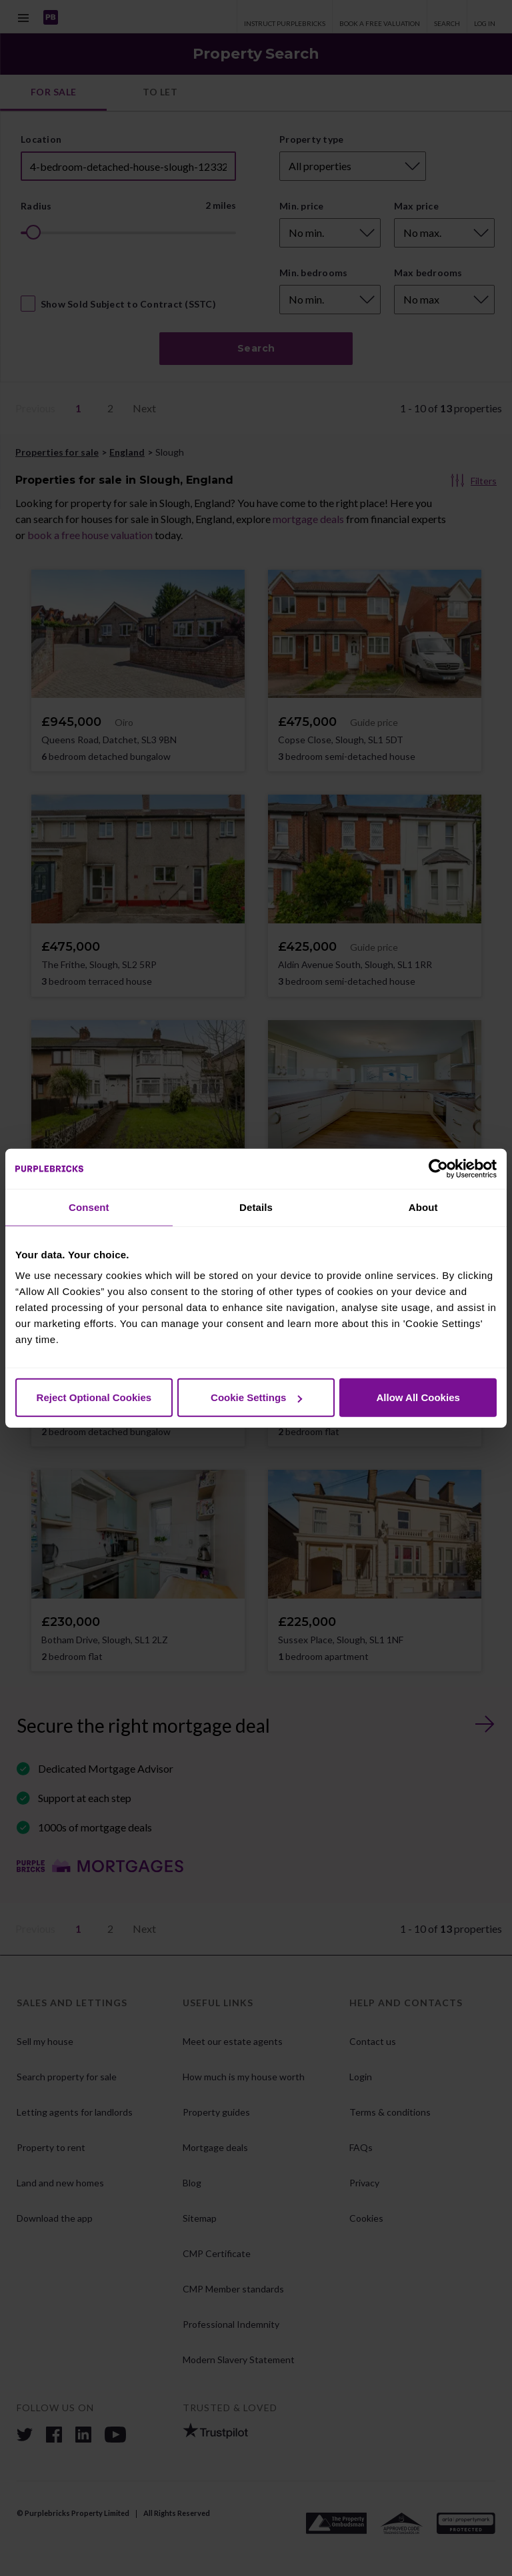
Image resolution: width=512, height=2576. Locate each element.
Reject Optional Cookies (94, 1397)
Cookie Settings (256, 1397)
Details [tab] (256, 1206)
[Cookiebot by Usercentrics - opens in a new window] (438, 1168)
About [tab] (423, 1206)
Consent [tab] (89, 1206)
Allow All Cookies (418, 1397)
